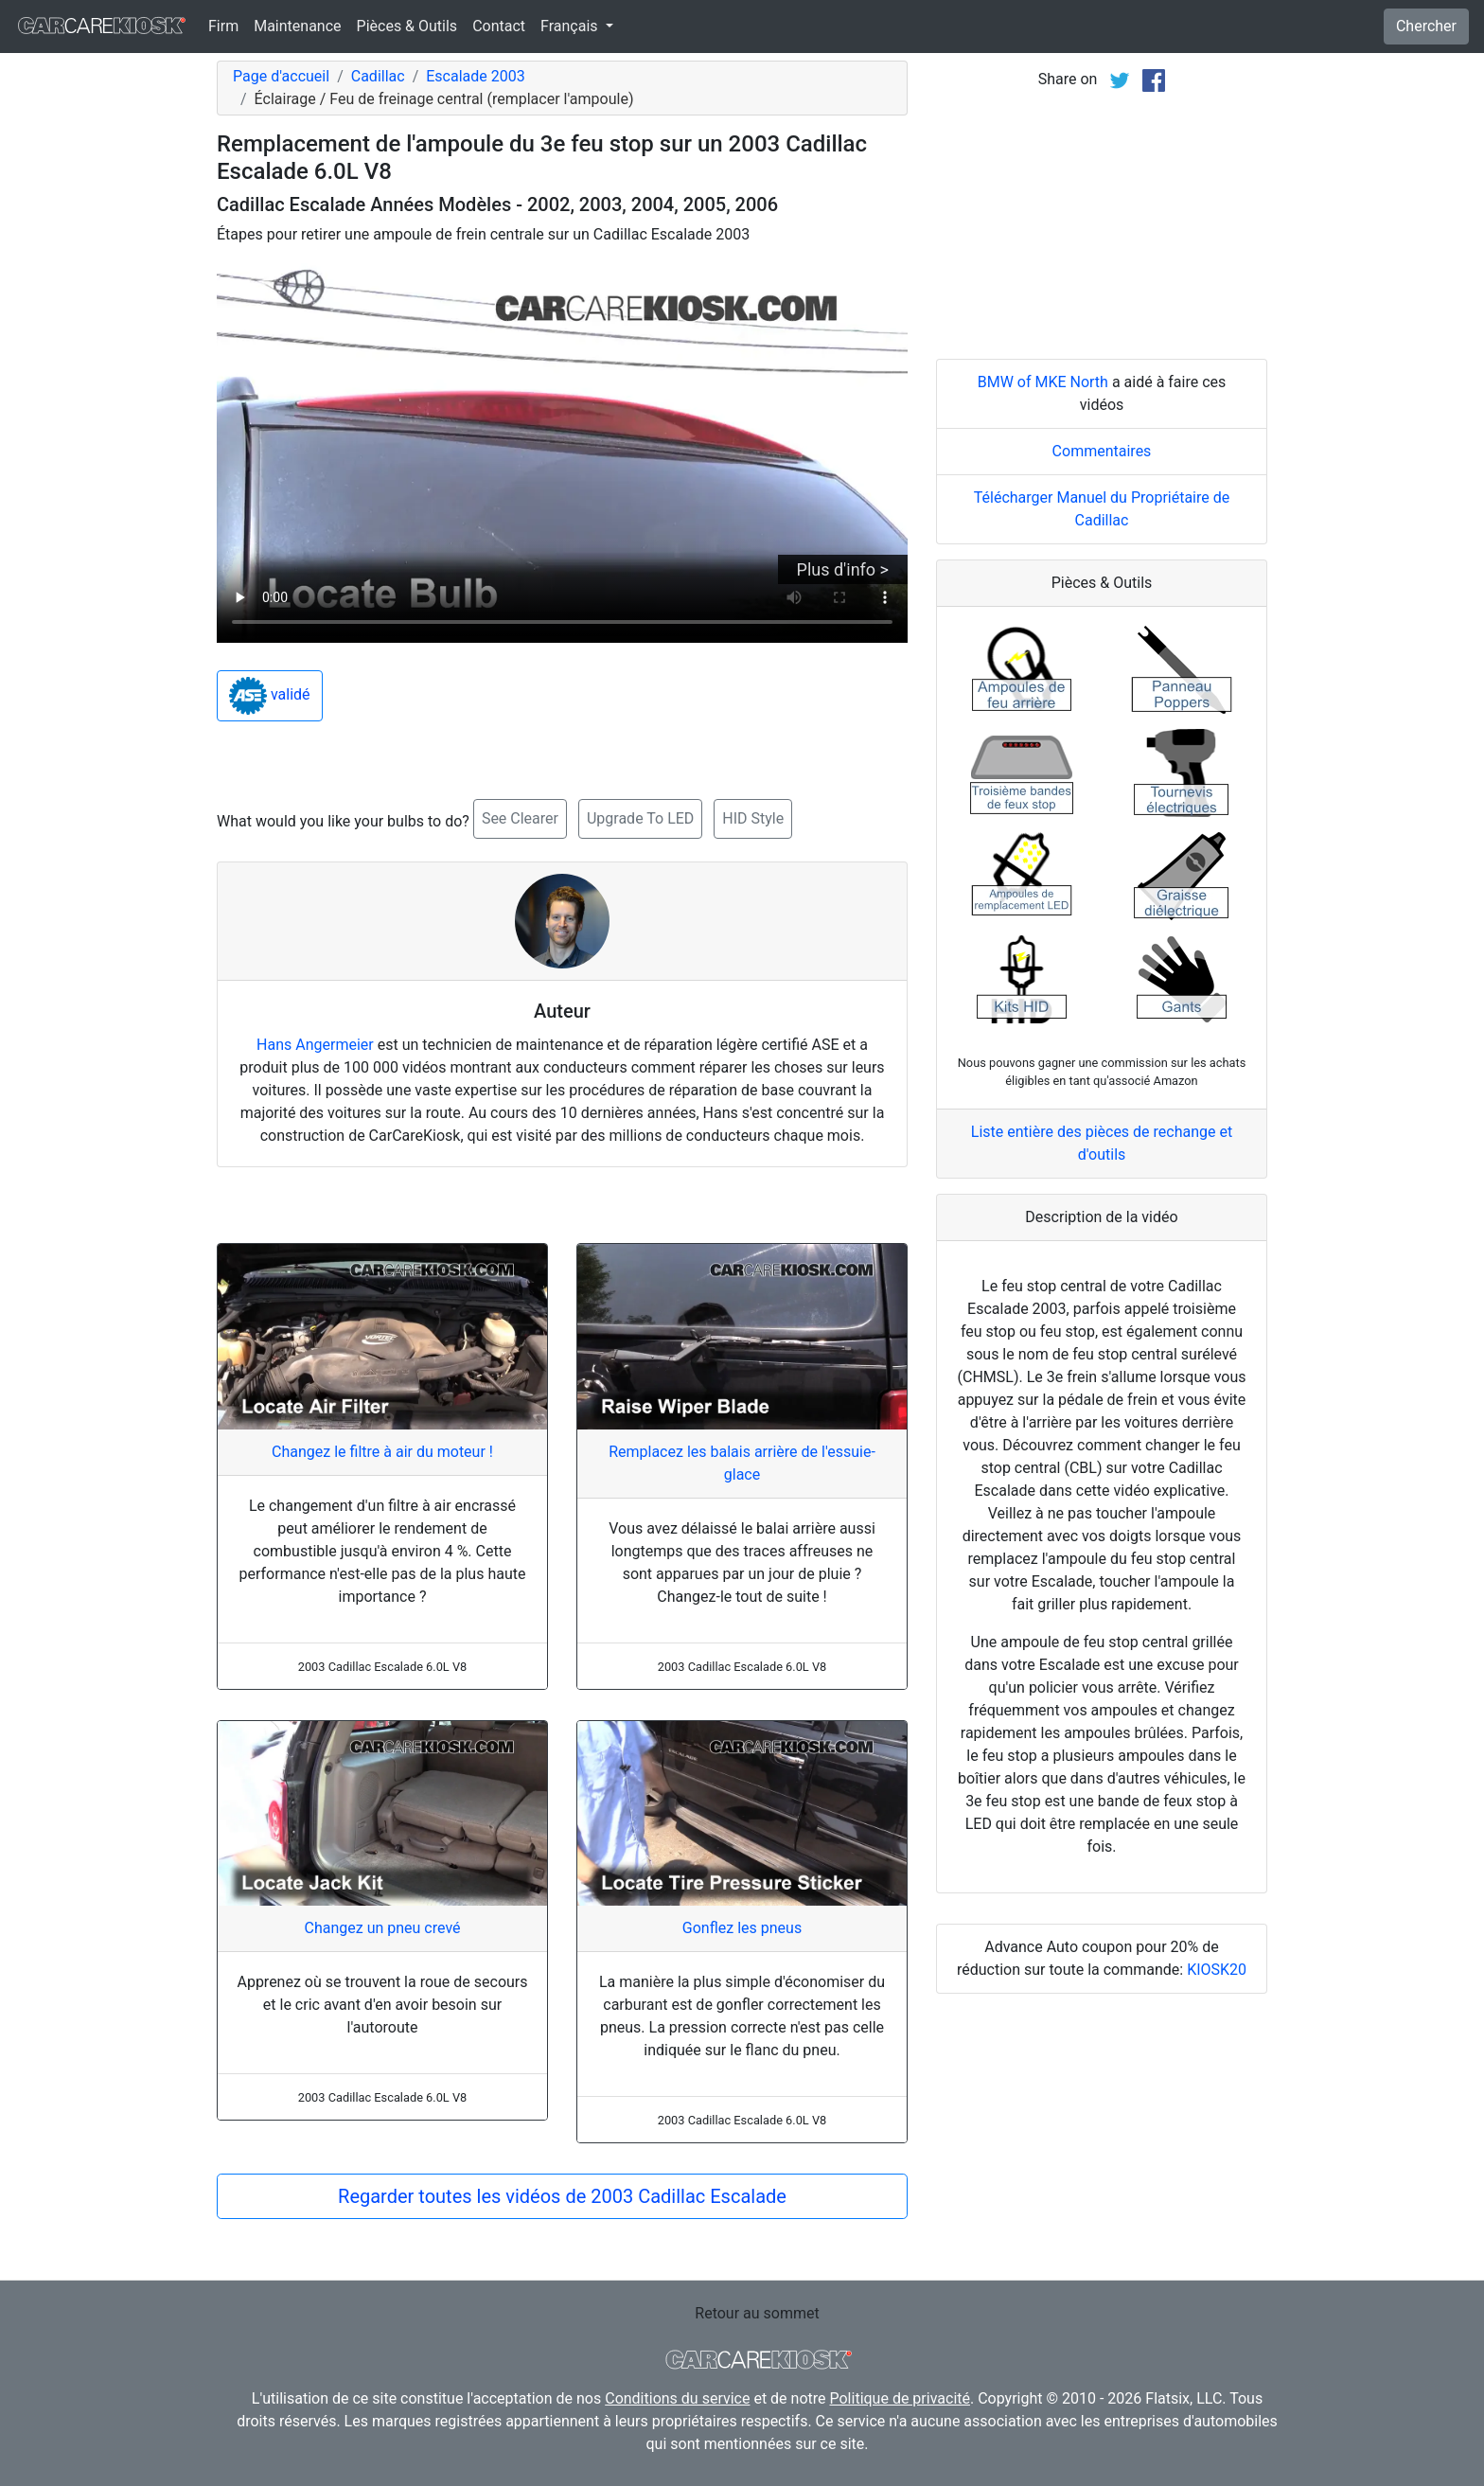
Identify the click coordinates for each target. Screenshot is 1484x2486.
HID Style (753, 818)
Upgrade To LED (640, 818)
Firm (223, 26)
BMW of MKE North (1043, 382)
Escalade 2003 (475, 76)
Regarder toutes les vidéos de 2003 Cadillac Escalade (562, 2196)
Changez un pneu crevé (382, 1928)
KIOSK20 (1216, 1970)
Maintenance (297, 26)
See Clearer (520, 818)
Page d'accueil (281, 76)
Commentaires (1102, 451)
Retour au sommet (757, 2313)
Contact (498, 26)
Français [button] (570, 26)
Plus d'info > (843, 569)
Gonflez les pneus (742, 1928)
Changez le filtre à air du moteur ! (382, 1452)
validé (269, 696)
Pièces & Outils (407, 26)
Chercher (1426, 26)
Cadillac (378, 76)
